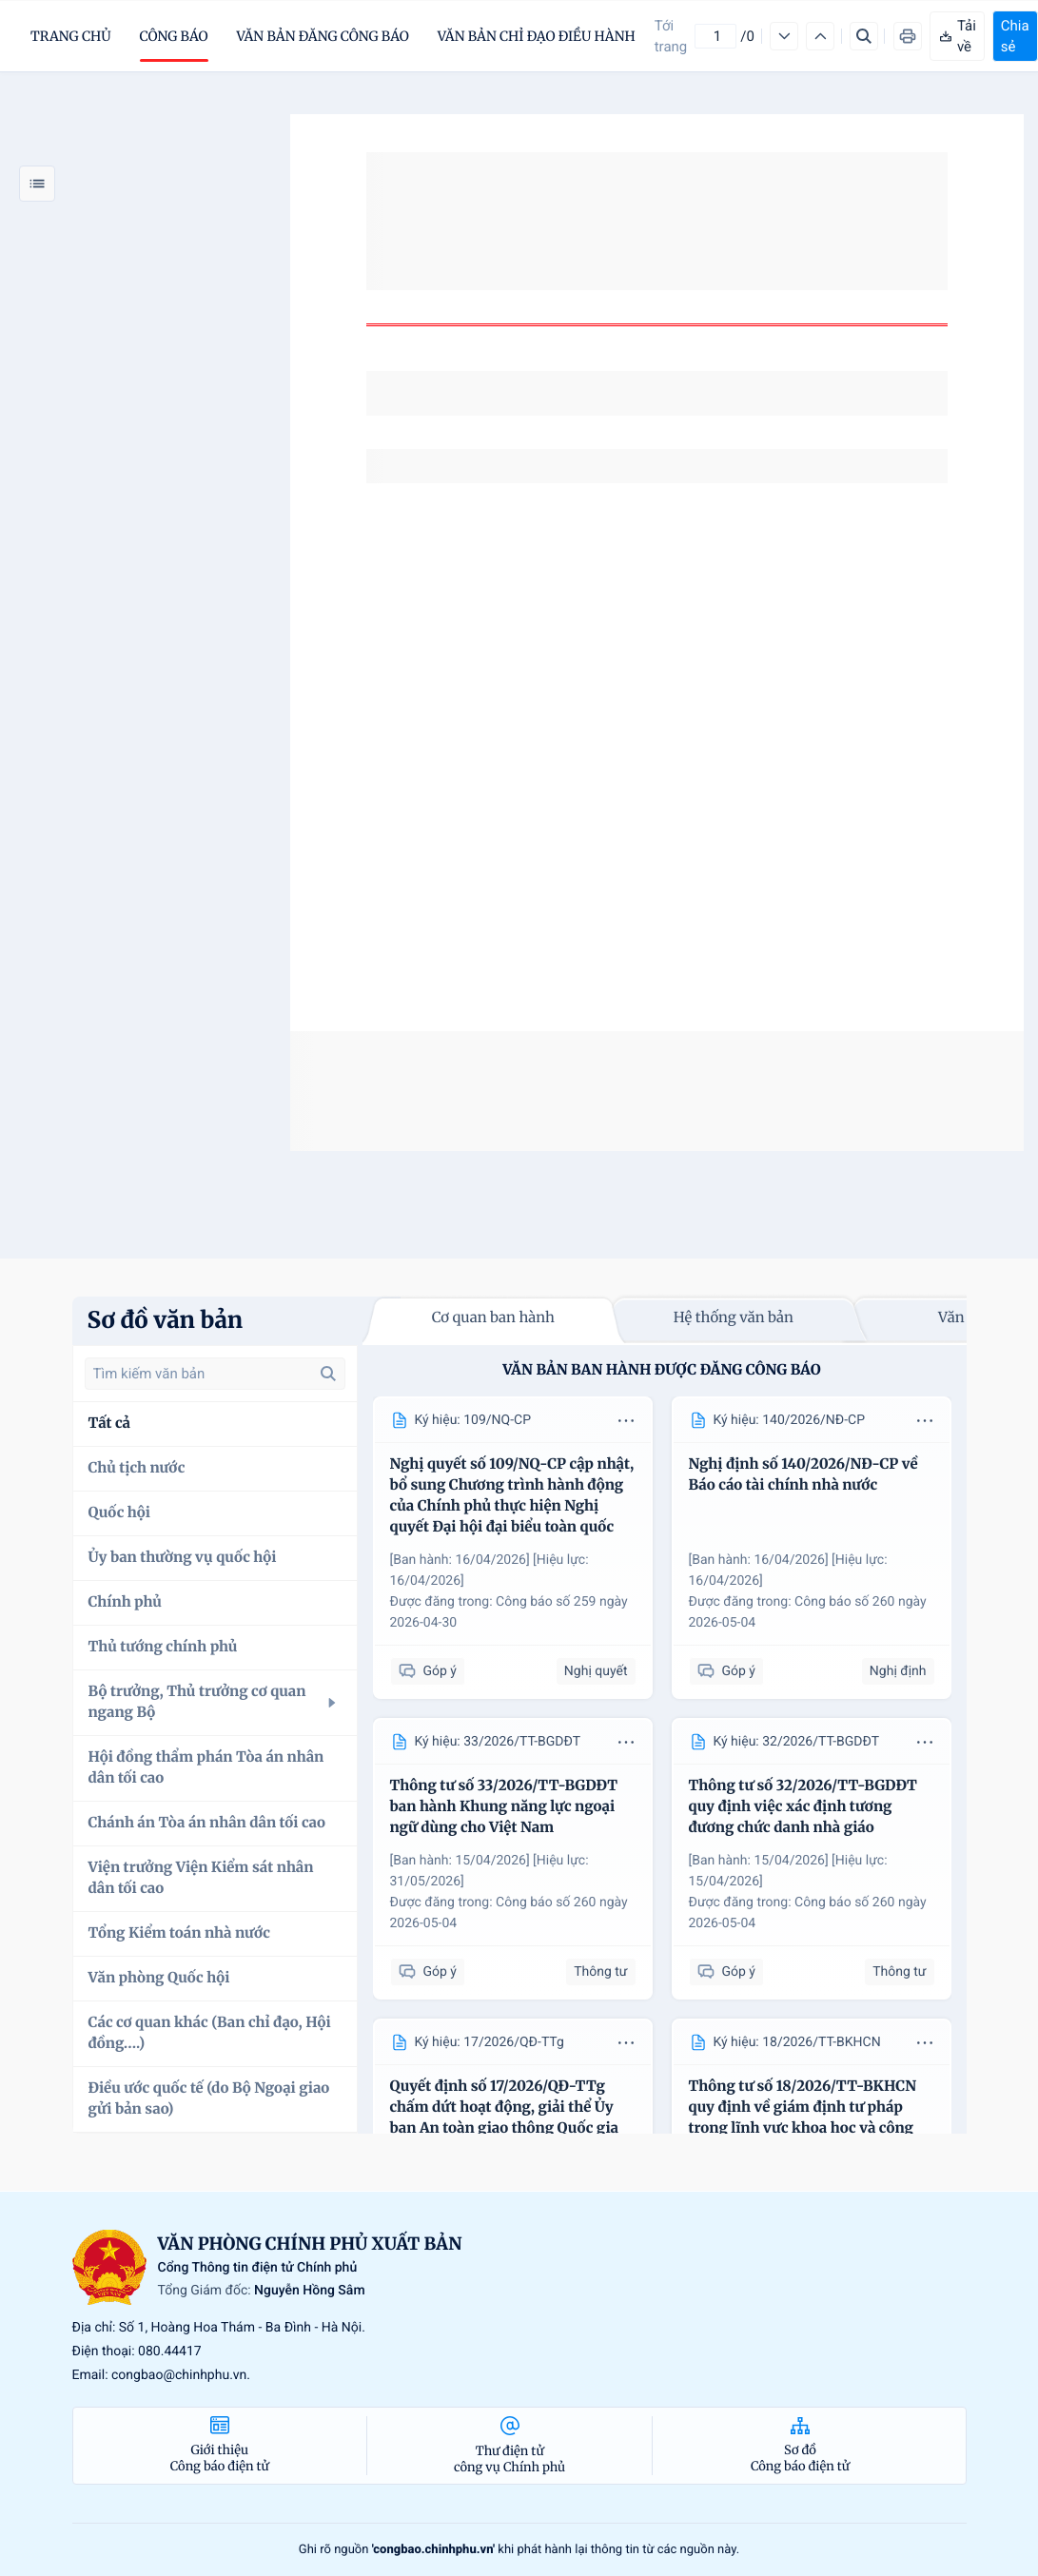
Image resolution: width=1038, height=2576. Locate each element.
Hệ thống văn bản (733, 1318)
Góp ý (428, 1672)
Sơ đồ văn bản (166, 1320)
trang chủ (70, 36)
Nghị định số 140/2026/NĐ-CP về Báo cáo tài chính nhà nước (803, 1474)
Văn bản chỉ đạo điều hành (537, 36)
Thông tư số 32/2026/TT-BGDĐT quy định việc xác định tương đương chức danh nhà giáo (803, 1807)
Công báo (174, 36)
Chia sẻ (1015, 36)
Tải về (957, 36)
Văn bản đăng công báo (323, 36)
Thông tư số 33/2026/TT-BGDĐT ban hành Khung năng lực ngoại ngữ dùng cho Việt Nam (504, 1807)
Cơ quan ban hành (493, 1318)
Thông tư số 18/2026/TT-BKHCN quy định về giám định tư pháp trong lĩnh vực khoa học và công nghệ (803, 2118)
